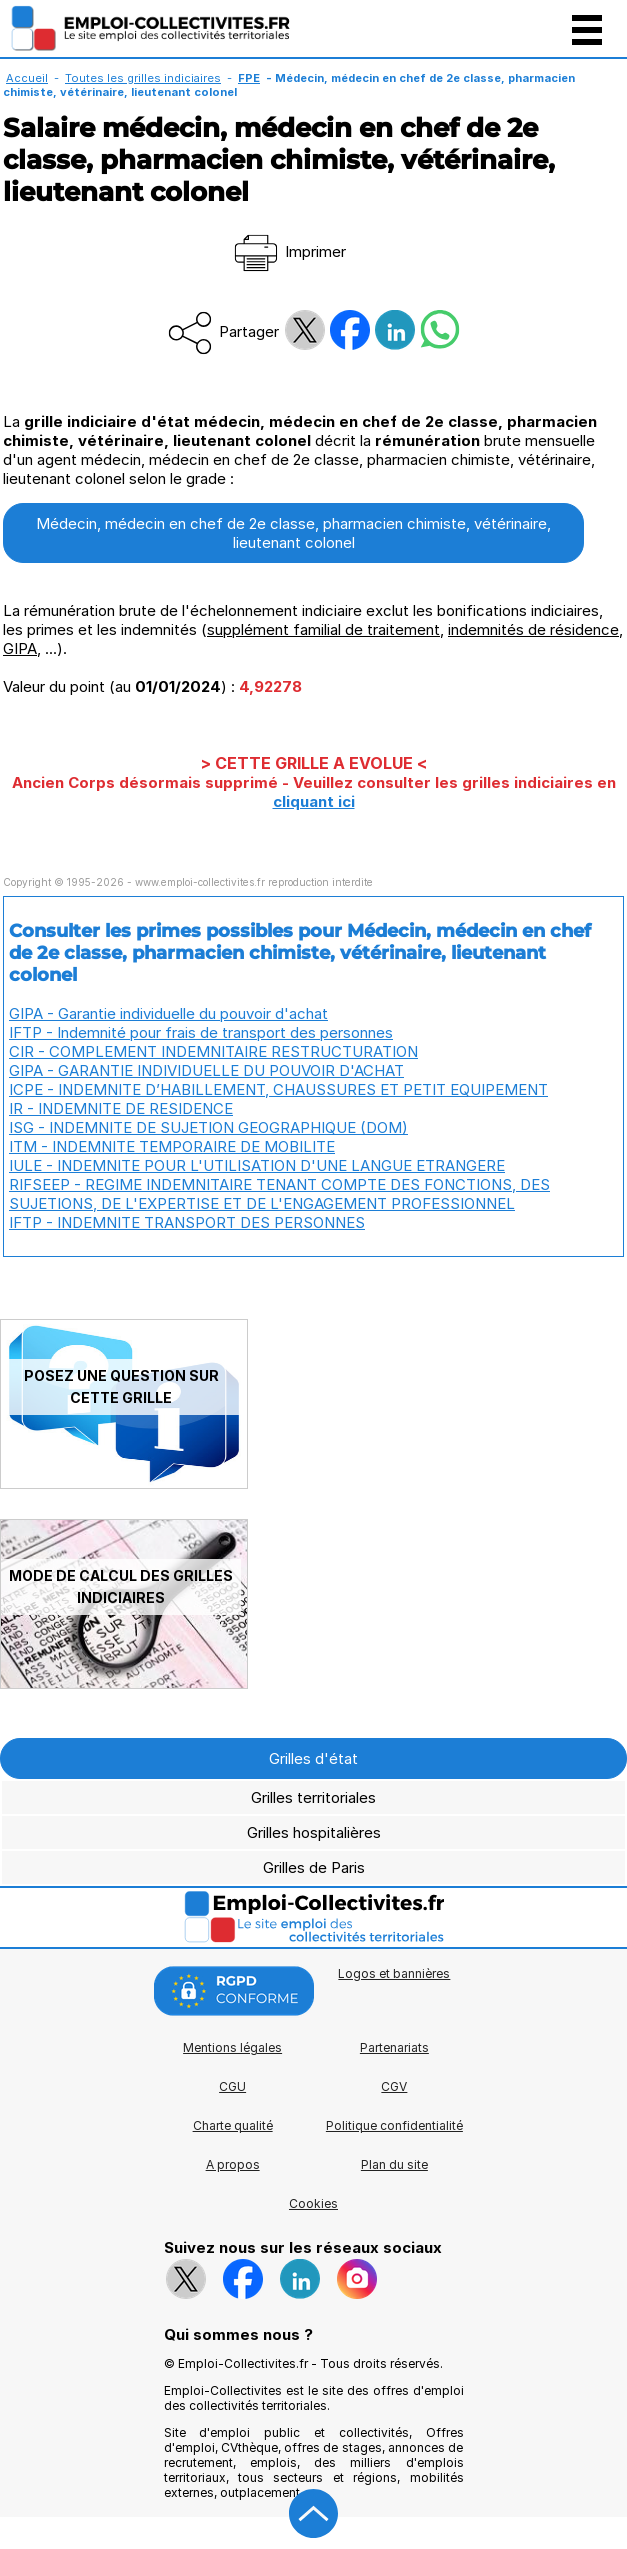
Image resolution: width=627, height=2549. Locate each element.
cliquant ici (314, 801)
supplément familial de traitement (323, 629)
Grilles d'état (313, 1758)
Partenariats (394, 2047)
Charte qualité (233, 2125)
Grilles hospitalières (314, 1832)
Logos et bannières (394, 1973)
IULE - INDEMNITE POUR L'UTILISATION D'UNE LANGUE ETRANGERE (257, 1165)
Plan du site (394, 2164)
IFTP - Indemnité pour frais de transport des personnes (201, 1032)
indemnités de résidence (533, 629)
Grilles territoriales (313, 1797)
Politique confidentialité (394, 2125)
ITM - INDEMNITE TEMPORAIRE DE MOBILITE (172, 1146)
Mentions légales (232, 2047)
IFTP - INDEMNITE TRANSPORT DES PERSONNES (187, 1222)
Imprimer (288, 251)
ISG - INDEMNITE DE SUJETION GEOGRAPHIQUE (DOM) (208, 1127)
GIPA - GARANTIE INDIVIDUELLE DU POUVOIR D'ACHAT (206, 1070)
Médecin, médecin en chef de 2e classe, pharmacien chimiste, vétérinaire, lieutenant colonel (293, 533)
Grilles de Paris (314, 1867)
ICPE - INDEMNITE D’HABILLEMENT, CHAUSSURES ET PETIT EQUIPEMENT (278, 1089)
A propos (233, 2164)
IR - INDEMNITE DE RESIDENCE (121, 1108)
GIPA (20, 648)
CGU (232, 2086)
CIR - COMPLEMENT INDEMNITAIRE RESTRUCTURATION (213, 1051)
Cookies (313, 2203)
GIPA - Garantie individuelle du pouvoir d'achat (168, 1013)
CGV (394, 2086)
